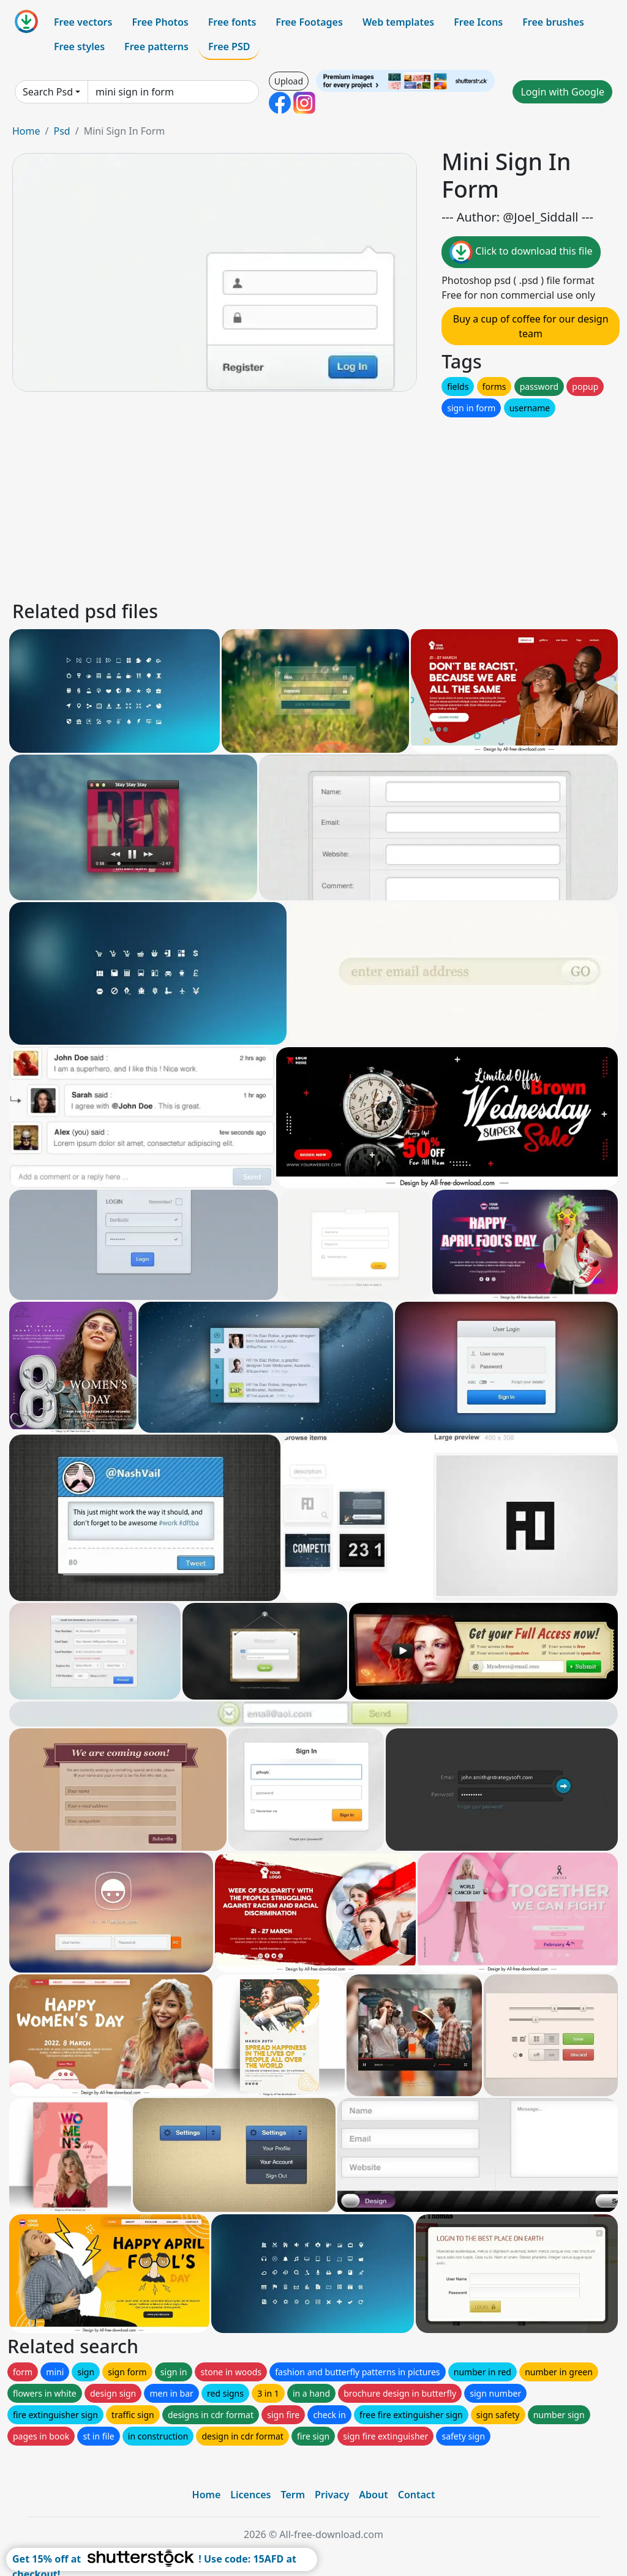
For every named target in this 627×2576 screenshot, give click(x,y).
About (373, 2494)
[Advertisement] (313, 505)
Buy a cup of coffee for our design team (531, 326)
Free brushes (553, 22)
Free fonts (232, 22)
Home (26, 131)
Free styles (79, 46)
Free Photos (160, 22)
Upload (288, 81)
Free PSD (229, 46)
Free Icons (478, 22)
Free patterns (156, 46)
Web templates (398, 22)
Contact (416, 2494)
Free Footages (309, 22)
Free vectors (83, 22)
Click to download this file (520, 252)
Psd (61, 131)
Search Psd (48, 92)
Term (292, 2494)
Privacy (332, 2494)
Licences (250, 2494)
